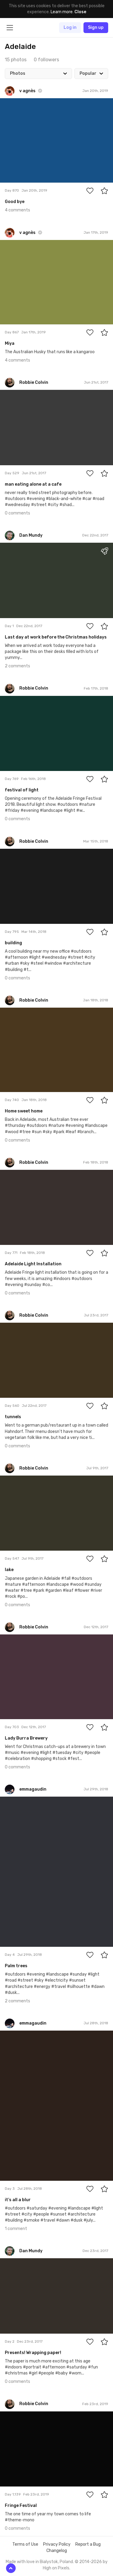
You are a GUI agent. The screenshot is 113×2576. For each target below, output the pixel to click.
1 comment (16, 2228)
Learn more (62, 11)
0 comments (17, 513)
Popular (88, 73)
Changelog (56, 2550)
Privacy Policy (57, 2544)
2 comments (17, 666)
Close (80, 11)
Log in (70, 27)
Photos (17, 73)
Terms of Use (25, 2544)
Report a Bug (88, 2544)
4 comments (17, 210)
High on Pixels (56, 2568)
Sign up (96, 27)
